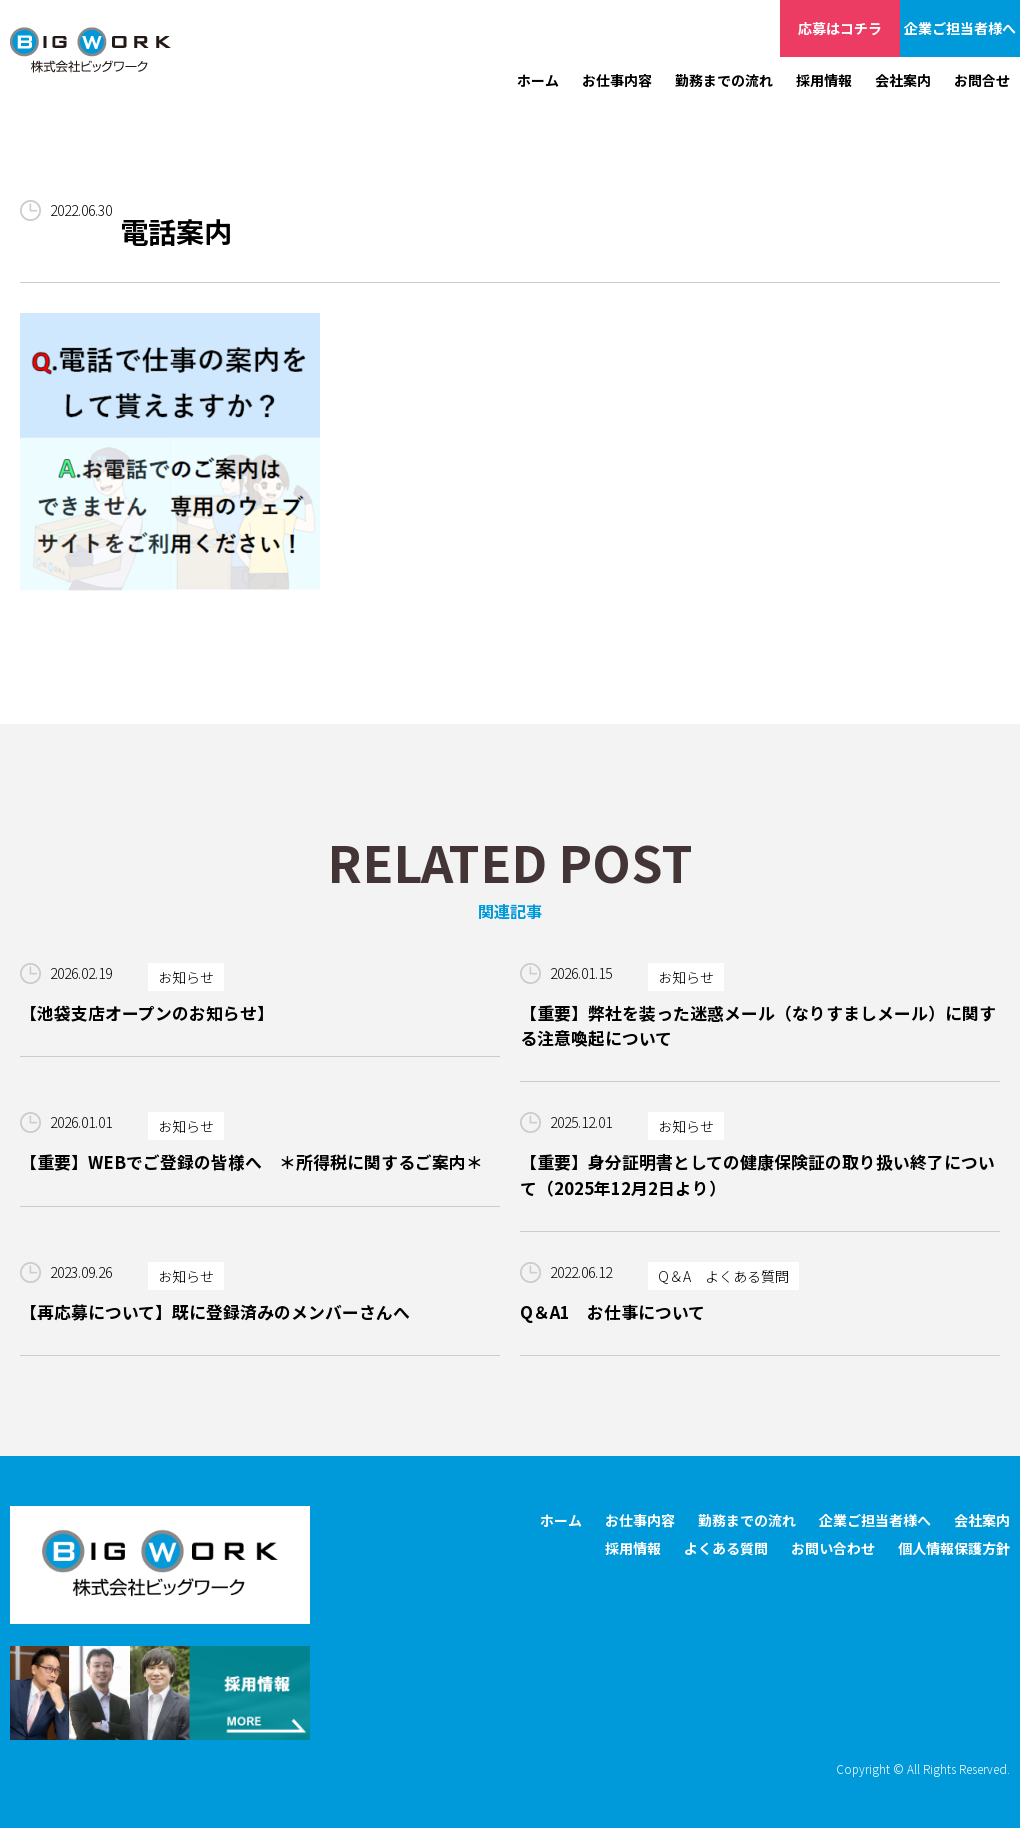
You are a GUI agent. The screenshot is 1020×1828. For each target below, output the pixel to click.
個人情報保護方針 (954, 1548)
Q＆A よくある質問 (723, 1276)
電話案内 (176, 231)
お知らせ (186, 977)
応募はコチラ (840, 28)
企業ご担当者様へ (960, 28)
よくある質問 (726, 1548)
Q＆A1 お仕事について (612, 1312)
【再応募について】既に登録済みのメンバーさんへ (215, 1312)
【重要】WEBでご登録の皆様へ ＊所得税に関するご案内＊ (251, 1162)
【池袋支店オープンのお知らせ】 (147, 1013)
